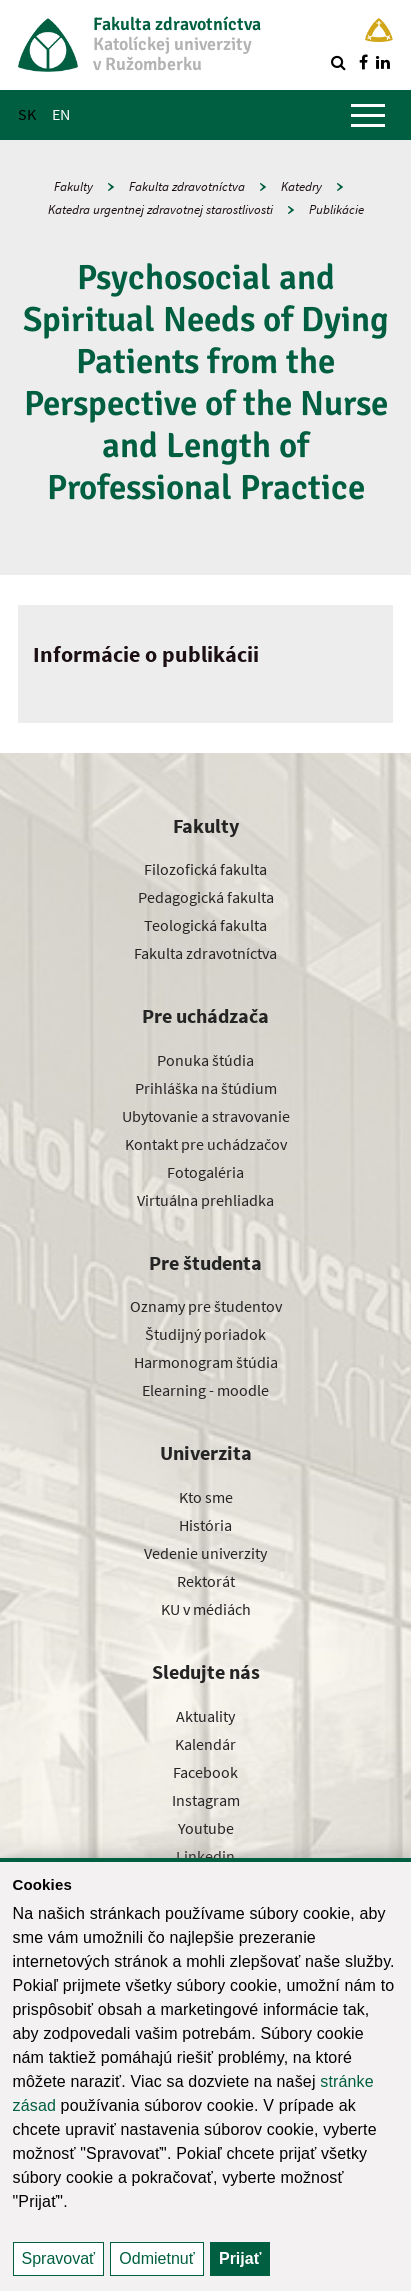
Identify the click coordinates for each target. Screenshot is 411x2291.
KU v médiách (206, 1609)
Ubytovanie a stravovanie (206, 1116)
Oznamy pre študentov (206, 1306)
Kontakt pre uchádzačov (206, 1144)
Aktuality (205, 1716)
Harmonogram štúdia (206, 1362)
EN (61, 114)
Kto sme (206, 1497)
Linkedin (205, 1856)
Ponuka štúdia (205, 1060)
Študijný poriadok (205, 1334)
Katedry (301, 186)
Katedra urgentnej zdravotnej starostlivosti (160, 209)
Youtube (206, 1828)
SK (27, 114)
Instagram (206, 1800)
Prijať (240, 2258)
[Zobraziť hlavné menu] (368, 115)
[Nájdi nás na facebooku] (363, 62)
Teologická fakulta (205, 925)
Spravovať (59, 2258)
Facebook (205, 1772)
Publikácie (336, 209)
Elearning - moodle (205, 1390)
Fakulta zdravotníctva (187, 186)
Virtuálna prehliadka (205, 1200)
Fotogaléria (205, 1172)
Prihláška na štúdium (206, 1088)
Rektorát (206, 1581)
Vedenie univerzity (205, 1553)
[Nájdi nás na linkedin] (383, 62)
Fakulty (73, 186)
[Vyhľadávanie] (338, 62)
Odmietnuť (156, 2258)
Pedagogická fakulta (206, 897)
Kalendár (205, 1744)
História (205, 1525)
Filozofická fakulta (205, 869)
